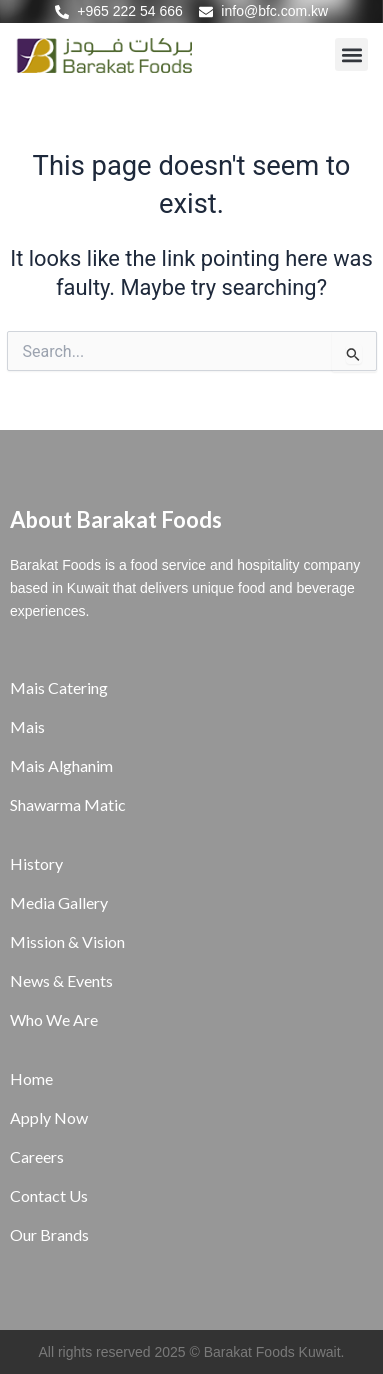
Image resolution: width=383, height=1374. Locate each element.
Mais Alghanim (61, 765)
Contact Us (49, 1195)
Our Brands (49, 1234)
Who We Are (54, 1019)
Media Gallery (59, 902)
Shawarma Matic (68, 804)
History (36, 863)
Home (31, 1078)
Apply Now (49, 1117)
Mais (27, 726)
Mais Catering (59, 687)
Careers (37, 1156)
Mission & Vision (67, 941)
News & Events (61, 980)
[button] (351, 54)
